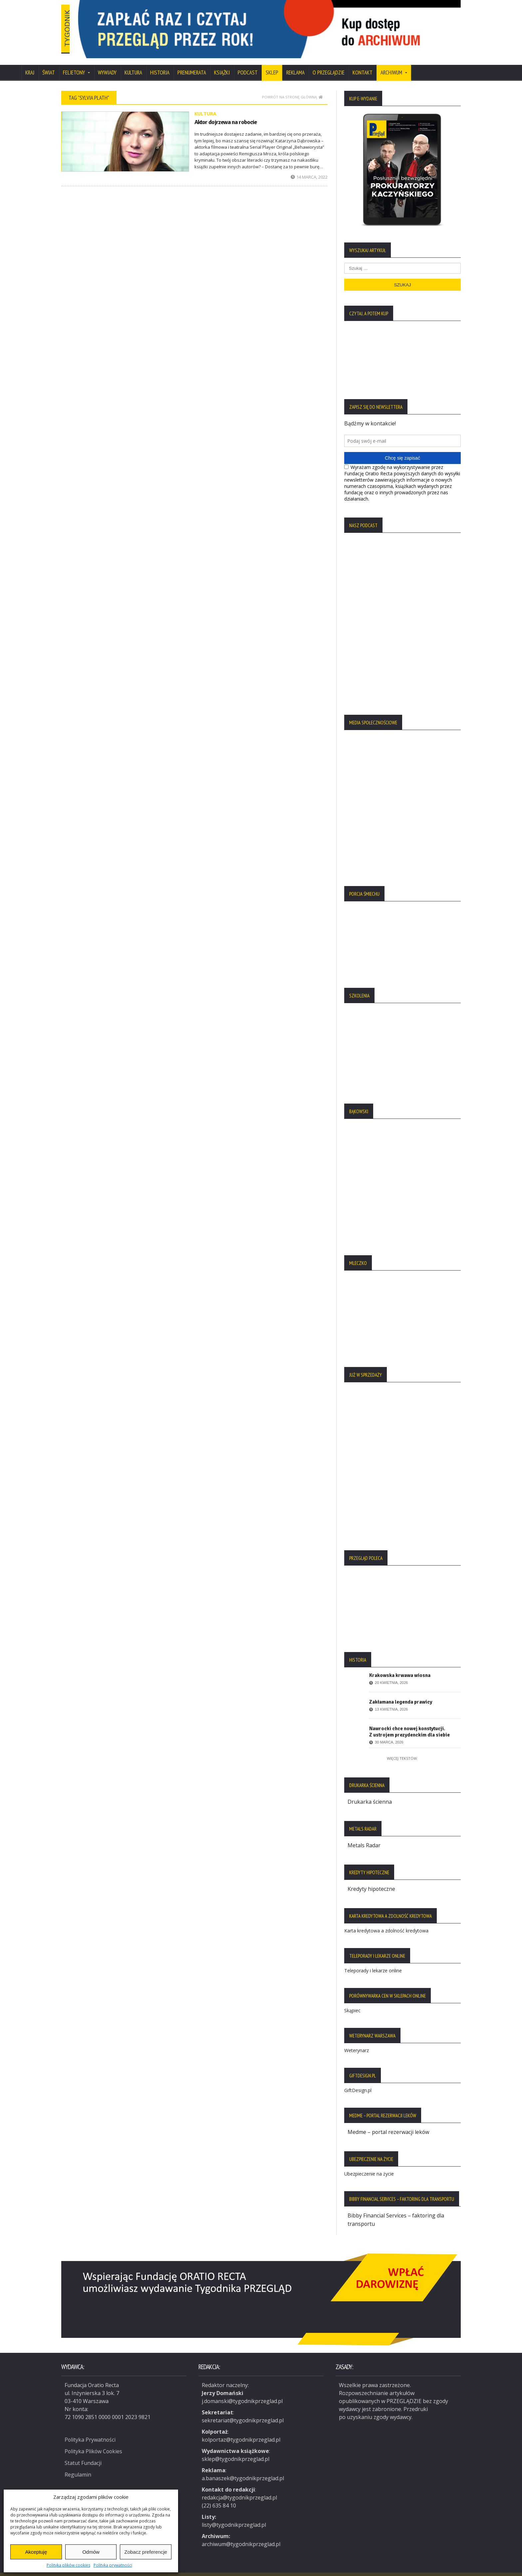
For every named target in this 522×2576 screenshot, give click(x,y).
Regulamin (78, 2463)
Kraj (29, 64)
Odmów (91, 2552)
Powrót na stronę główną (292, 88)
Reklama (295, 64)
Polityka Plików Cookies (94, 2440)
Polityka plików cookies (68, 2565)
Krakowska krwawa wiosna (399, 1667)
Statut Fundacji (83, 2451)
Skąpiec (352, 2001)
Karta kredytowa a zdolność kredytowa (386, 1921)
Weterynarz (356, 2041)
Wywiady (107, 64)
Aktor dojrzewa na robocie (225, 113)
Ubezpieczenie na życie (369, 2164)
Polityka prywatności (113, 2565)
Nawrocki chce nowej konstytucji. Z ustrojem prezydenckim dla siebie (409, 1723)
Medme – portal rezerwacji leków (389, 2122)
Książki (222, 64)
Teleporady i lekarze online (373, 1961)
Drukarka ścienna (370, 1793)
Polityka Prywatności (90, 2429)
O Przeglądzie (329, 64)
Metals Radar (364, 1836)
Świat (48, 64)
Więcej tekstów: (402, 1749)
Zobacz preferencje (145, 2552)
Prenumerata (191, 64)
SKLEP (272, 64)
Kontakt (363, 64)
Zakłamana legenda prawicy (400, 1693)
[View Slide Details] (294, 25)
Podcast (248, 64)
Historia (159, 64)
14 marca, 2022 (309, 168)
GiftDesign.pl (358, 2080)
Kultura (133, 64)
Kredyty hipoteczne (371, 1879)
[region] (294, 25)
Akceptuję (36, 2552)
